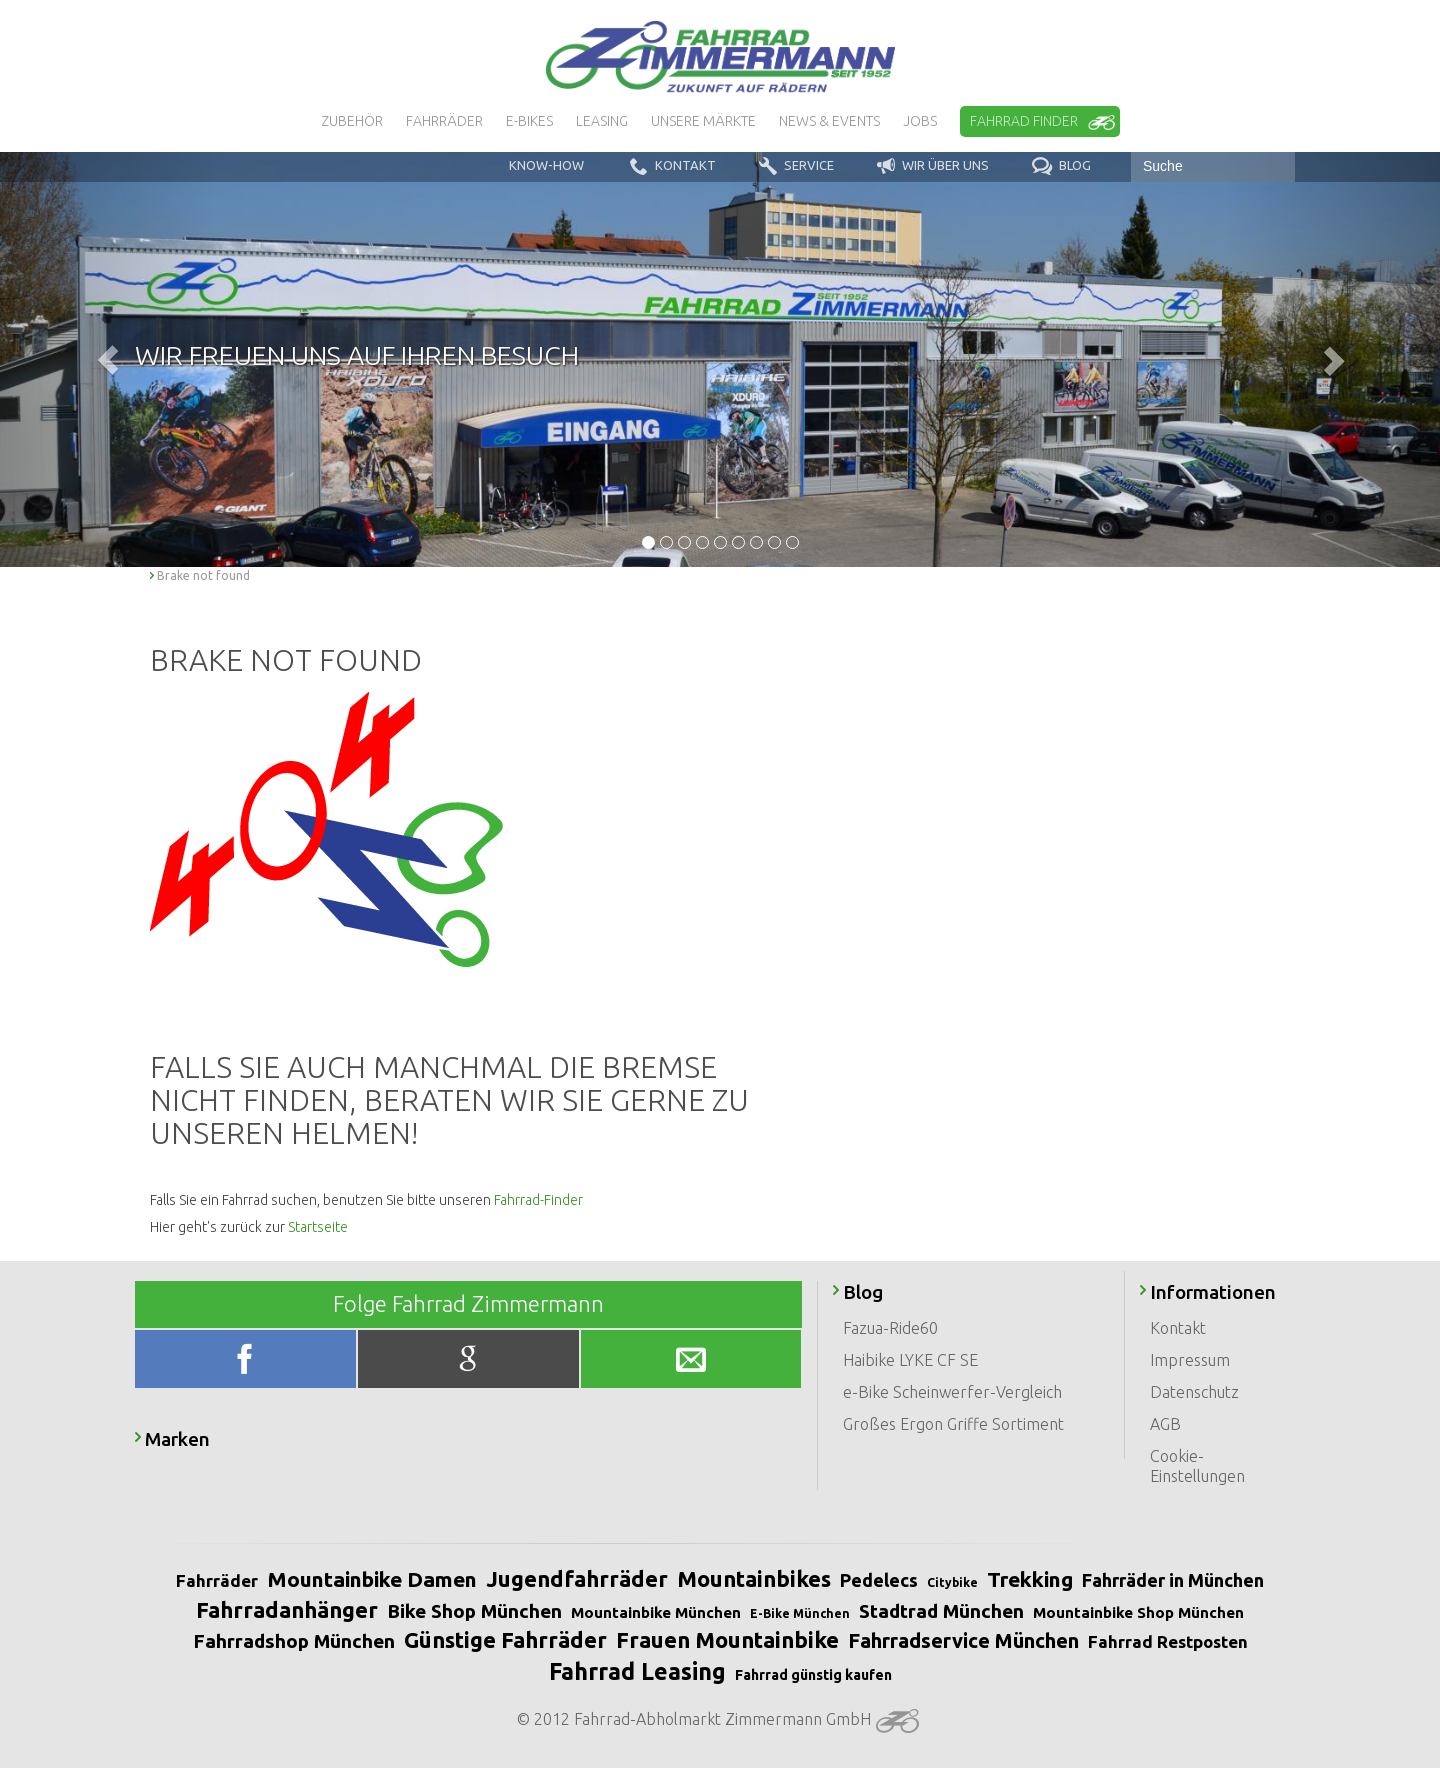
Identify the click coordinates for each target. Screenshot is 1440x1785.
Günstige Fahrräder (505, 1639)
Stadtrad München (941, 1611)
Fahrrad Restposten (1168, 1641)
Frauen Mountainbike (727, 1639)
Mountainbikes (754, 1578)
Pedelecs (879, 1580)
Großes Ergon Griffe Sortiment (953, 1424)
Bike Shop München (474, 1611)
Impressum (1190, 1360)
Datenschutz (1194, 1392)
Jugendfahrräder (577, 1578)
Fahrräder (217, 1580)
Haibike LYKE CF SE (910, 1360)
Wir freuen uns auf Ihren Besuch (357, 355)
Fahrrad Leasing (637, 1671)
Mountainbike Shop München (1138, 1612)
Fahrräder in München (1173, 1580)
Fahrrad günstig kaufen (813, 1675)
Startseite (318, 1227)
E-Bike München (800, 1613)
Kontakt (1178, 1328)
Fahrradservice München (963, 1640)
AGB (1165, 1424)
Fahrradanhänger (287, 1609)
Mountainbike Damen (372, 1579)
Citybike (952, 1582)
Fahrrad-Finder (538, 1200)
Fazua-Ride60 (890, 1328)
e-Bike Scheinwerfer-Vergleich (952, 1392)
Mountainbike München (656, 1612)
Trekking (1030, 1579)
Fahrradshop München (294, 1641)
